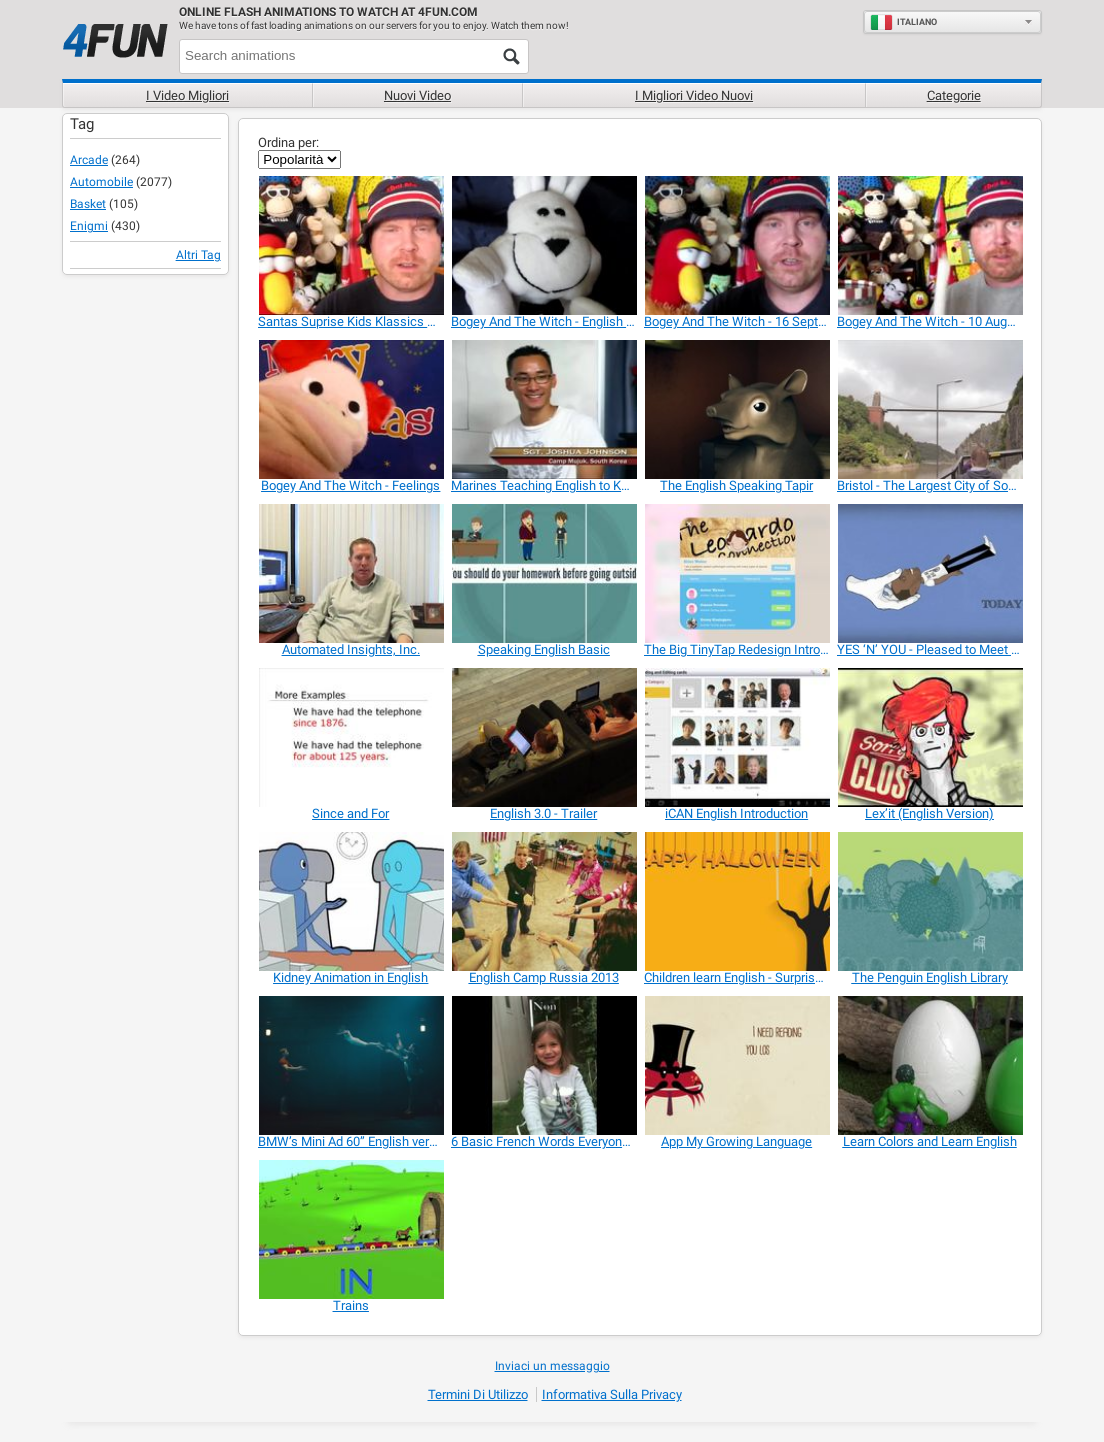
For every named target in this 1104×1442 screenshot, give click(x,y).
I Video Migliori (187, 95)
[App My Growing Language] (736, 1065)
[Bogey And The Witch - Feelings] (350, 409)
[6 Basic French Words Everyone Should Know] (543, 1065)
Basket (88, 204)
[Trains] (350, 1229)
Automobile (101, 182)
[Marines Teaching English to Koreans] (543, 409)
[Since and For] (350, 737)
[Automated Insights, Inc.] (350, 573)
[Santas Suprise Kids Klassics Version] (350, 245)
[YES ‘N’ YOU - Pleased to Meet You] (929, 573)
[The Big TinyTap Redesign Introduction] (736, 573)
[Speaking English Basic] (543, 573)
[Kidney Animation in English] (350, 901)
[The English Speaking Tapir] (736, 409)
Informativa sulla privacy (612, 1394)
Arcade (89, 160)
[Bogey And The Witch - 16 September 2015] (736, 245)
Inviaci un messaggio (552, 1366)
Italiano (903, 22)
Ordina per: (288, 142)
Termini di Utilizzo (478, 1394)
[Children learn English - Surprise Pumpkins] (736, 901)
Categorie (954, 95)
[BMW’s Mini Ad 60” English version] (350, 1065)
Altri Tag (198, 255)
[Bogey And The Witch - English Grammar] (543, 245)
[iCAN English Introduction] (736, 737)
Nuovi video (417, 95)
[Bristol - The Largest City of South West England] (929, 409)
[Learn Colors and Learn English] (929, 1065)
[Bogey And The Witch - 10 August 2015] (929, 245)
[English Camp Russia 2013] (543, 901)
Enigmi (89, 226)
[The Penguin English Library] (929, 901)
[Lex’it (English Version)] (929, 737)
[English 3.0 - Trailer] (543, 737)
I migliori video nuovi (694, 95)
